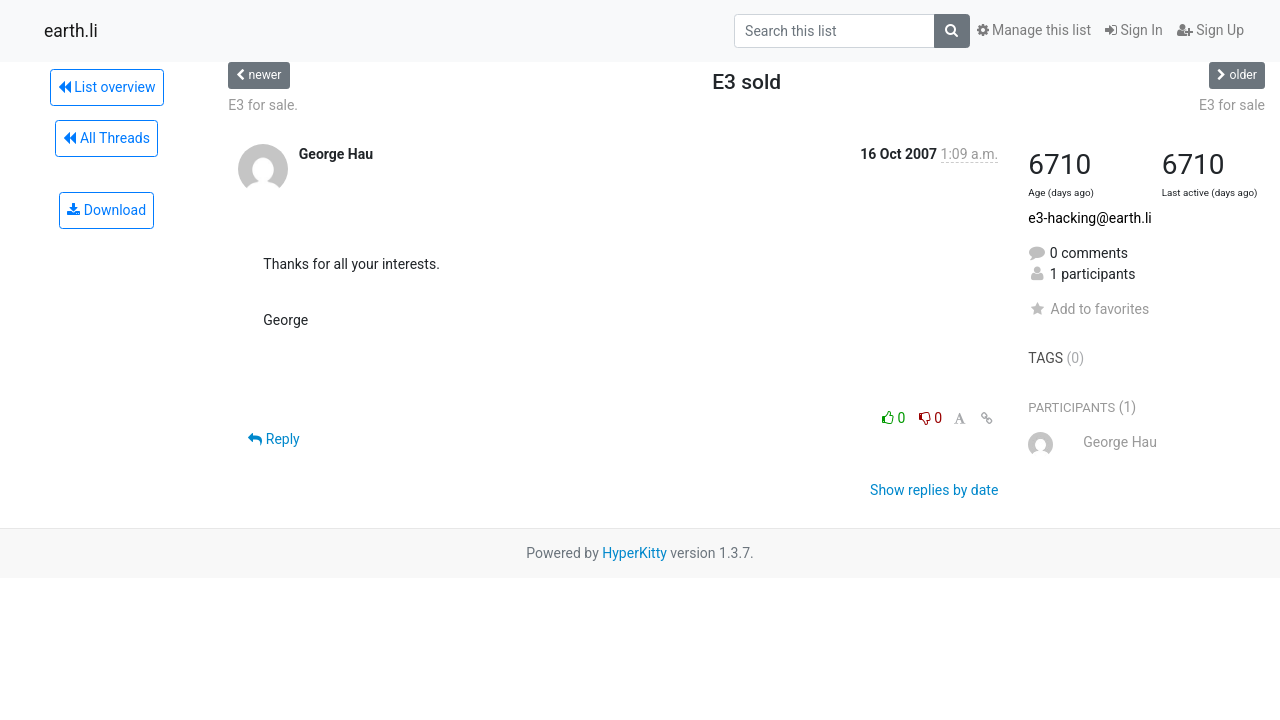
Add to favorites (1088, 309)
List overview (107, 87)
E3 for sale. (263, 105)
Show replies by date (934, 490)
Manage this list (1034, 30)
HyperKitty (634, 553)
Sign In (1134, 30)
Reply (273, 439)
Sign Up (1210, 30)
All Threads (106, 138)
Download (106, 210)
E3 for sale (1232, 105)
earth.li (71, 31)
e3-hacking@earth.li (1089, 218)
